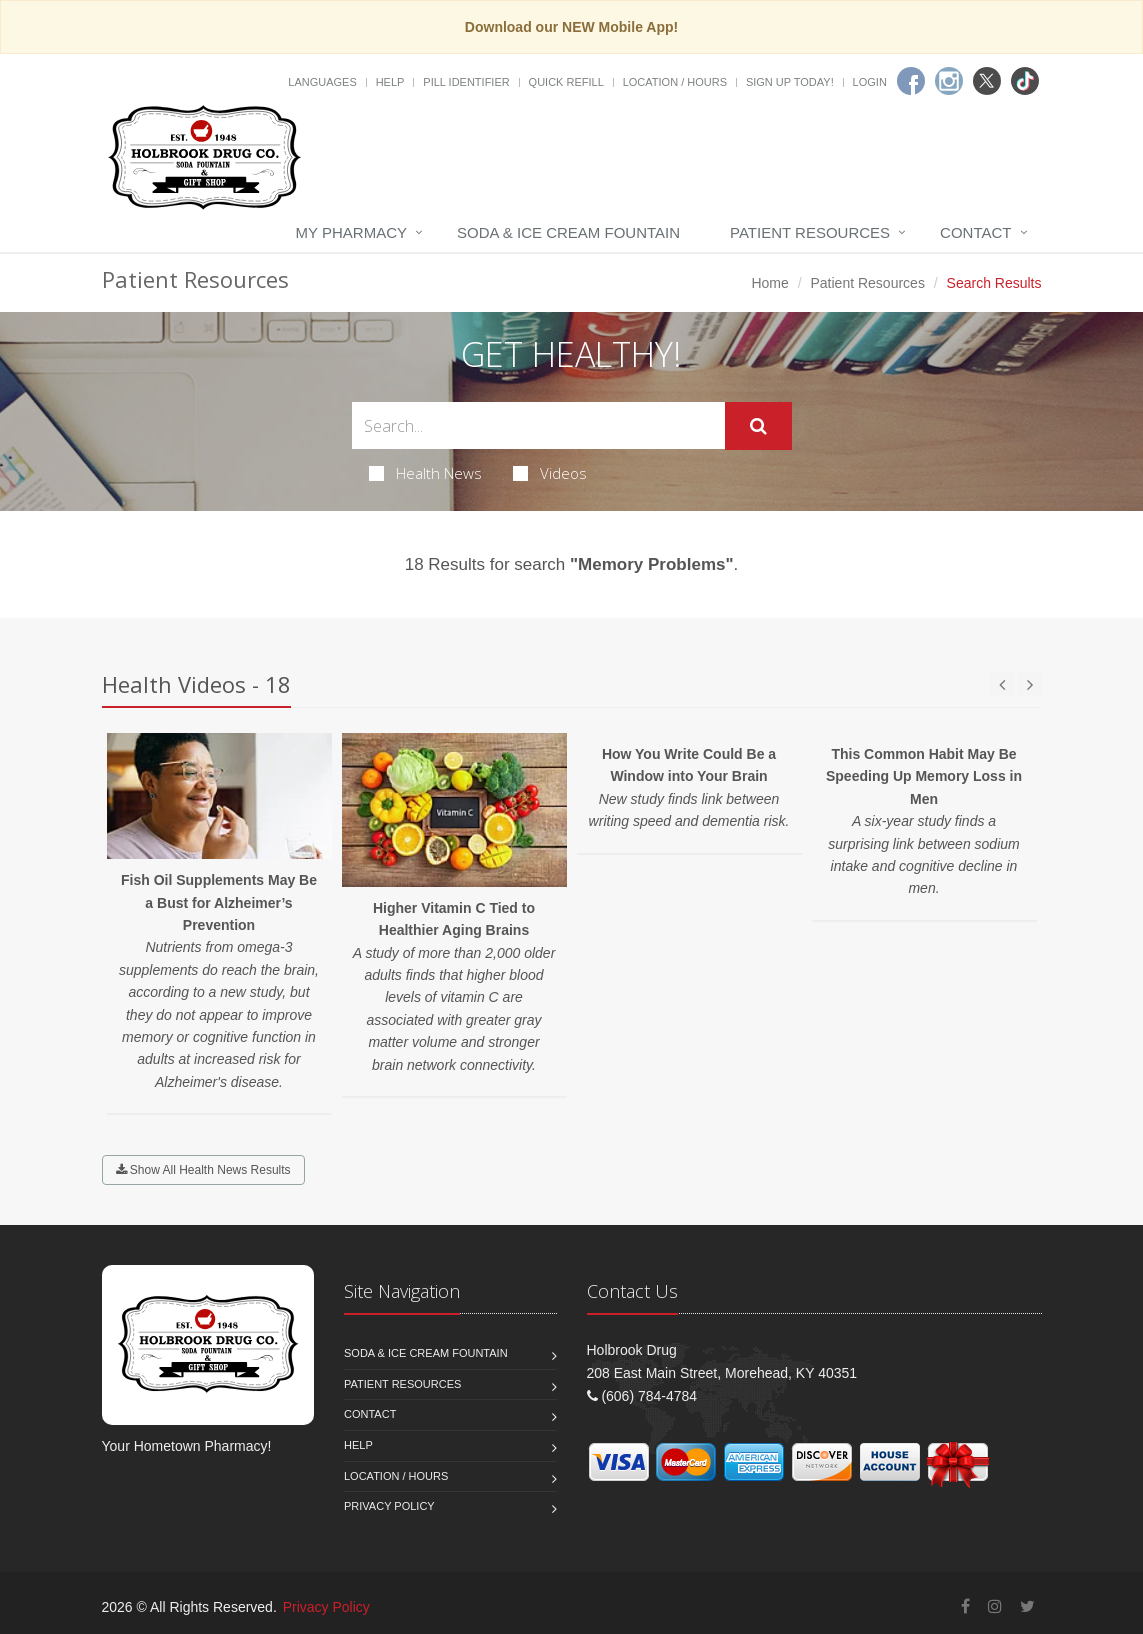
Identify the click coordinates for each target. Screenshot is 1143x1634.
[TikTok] (1025, 81)
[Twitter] (987, 81)
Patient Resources (810, 232)
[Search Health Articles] (538, 425)
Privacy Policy (389, 1506)
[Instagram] (949, 81)
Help (390, 82)
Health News (425, 473)
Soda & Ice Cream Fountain (568, 232)
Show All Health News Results (203, 1170)
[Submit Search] (758, 426)
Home (769, 283)
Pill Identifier (466, 82)
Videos (550, 473)
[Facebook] (911, 81)
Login (870, 82)
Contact (975, 232)
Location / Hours (675, 82)
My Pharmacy (351, 232)
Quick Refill (566, 82)
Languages (322, 82)
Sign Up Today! (790, 82)
